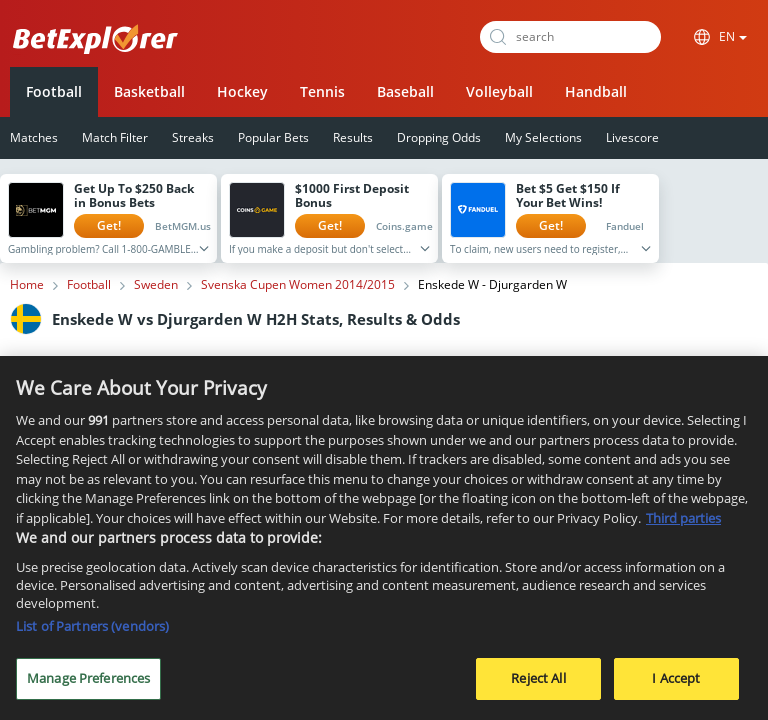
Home (27, 285)
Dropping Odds (439, 137)
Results (353, 137)
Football (54, 91)
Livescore (632, 137)
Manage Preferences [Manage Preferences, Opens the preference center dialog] (88, 685)
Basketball (149, 91)
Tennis (322, 91)
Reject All (538, 685)
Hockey (242, 91)
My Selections (543, 137)
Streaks (193, 137)
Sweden (156, 285)
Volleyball (499, 91)
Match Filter (115, 137)
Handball (596, 91)
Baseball (405, 91)
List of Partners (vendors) (92, 633)
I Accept (676, 685)
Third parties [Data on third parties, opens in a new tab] (683, 524)
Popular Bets (273, 137)
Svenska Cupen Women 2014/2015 (298, 285)
